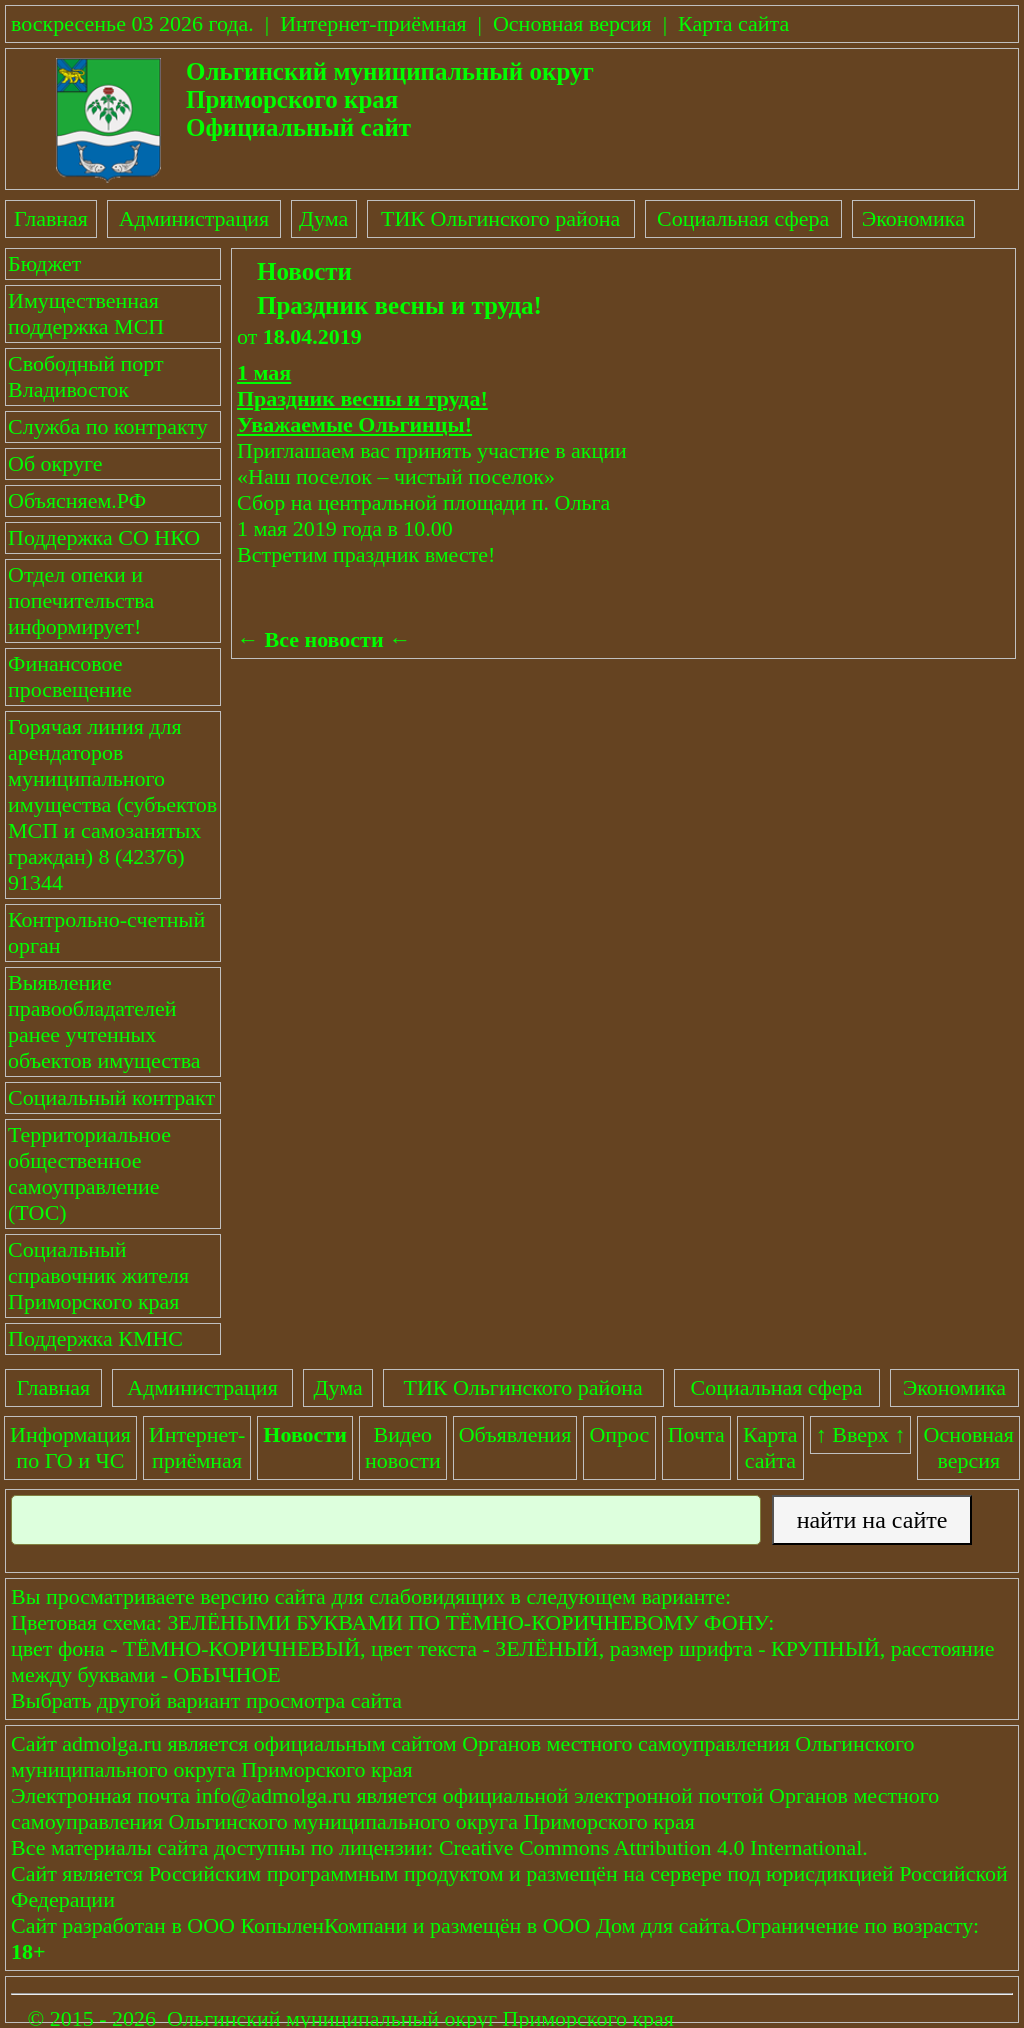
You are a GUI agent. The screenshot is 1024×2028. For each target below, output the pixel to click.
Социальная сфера (743, 218)
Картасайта (770, 1447)
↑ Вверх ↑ (861, 1434)
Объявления (515, 1434)
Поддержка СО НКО (104, 537)
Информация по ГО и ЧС (70, 1447)
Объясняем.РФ (77, 500)
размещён (475, 1925)
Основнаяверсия (969, 1447)
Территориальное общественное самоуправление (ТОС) (89, 1173)
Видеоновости (403, 1447)
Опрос (619, 1434)
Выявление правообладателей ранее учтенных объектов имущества (104, 1021)
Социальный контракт (111, 1097)
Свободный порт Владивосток (86, 376)
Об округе (55, 463)
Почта (696, 1434)
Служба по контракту (108, 426)
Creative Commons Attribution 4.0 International (650, 1847)
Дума (323, 218)
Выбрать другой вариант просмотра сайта (206, 1700)
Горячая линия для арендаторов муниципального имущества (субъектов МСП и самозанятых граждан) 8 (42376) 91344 (112, 804)
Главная (51, 218)
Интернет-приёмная (373, 23)
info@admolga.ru (273, 1795)
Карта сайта (733, 23)
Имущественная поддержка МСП (86, 313)
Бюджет (44, 263)
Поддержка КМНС (95, 1338)
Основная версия (572, 23)
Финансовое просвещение (70, 676)
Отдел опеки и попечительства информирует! (81, 600)
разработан (114, 1925)
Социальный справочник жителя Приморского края (98, 1275)
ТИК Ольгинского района (500, 218)
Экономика (913, 218)
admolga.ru (112, 1743)
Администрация (194, 218)
